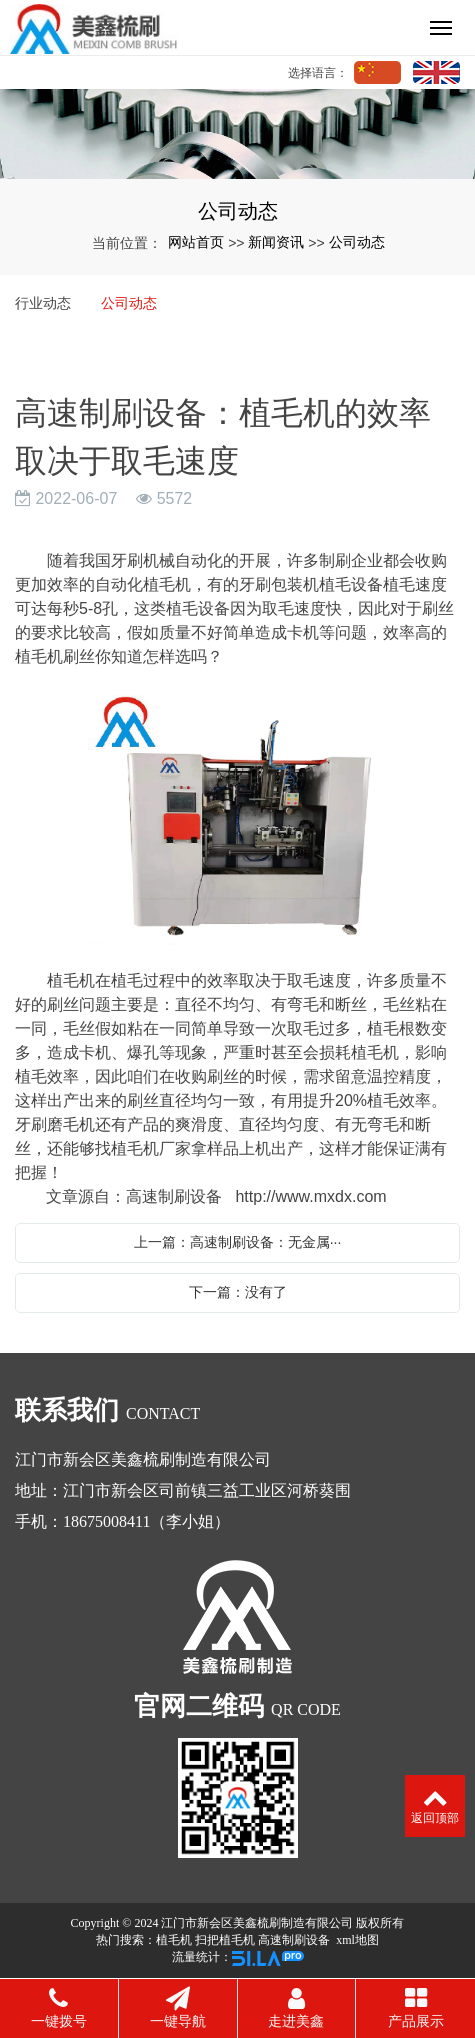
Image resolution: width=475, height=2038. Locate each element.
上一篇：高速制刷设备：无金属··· (238, 1242)
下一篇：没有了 (238, 1292)
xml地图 (357, 1940)
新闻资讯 (276, 242)
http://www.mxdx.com (310, 1196)
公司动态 (357, 242)
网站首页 (196, 242)
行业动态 (43, 303)
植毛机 (174, 1940)
